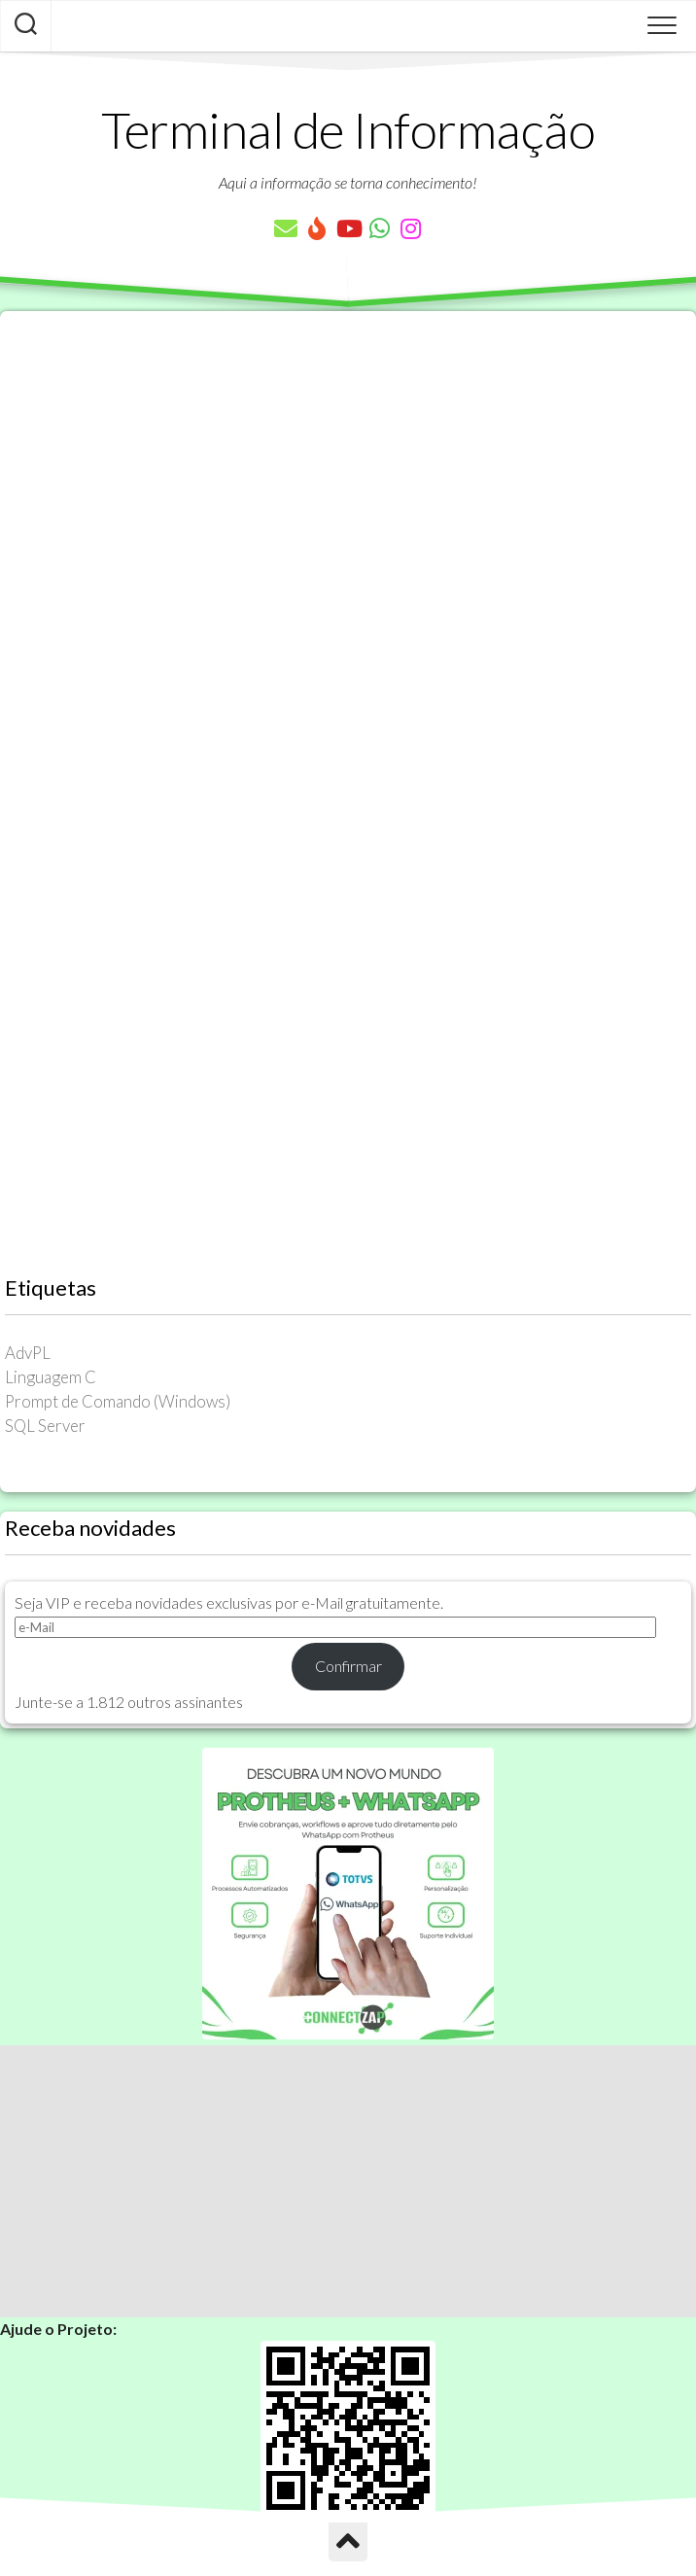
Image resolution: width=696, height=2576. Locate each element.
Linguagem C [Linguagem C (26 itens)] (50, 1377)
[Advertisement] (348, 2181)
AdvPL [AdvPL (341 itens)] (28, 1352)
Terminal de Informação (348, 129)
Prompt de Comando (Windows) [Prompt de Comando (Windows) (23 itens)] (117, 1401)
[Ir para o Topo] (348, 2542)
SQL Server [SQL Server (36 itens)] (45, 1425)
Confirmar (348, 1665)
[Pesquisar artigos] (26, 26)
